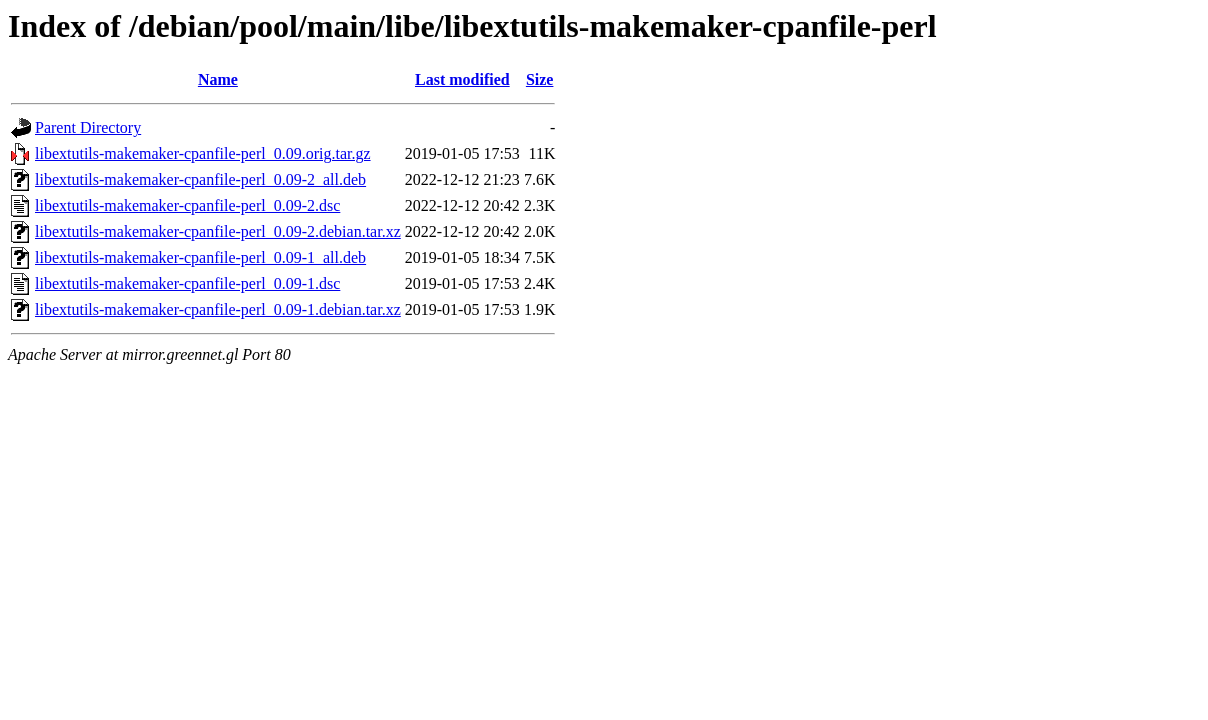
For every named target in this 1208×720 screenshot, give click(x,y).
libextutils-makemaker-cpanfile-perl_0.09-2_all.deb (200, 179)
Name (218, 79)
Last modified (462, 79)
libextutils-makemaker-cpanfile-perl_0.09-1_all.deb (200, 257)
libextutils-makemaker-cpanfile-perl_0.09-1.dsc (187, 283)
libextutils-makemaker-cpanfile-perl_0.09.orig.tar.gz (203, 153)
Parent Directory (88, 127)
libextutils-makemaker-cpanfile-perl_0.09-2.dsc (187, 205)
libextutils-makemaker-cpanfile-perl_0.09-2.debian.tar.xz (218, 231)
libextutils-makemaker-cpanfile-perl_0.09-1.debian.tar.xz (218, 309)
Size (540, 79)
